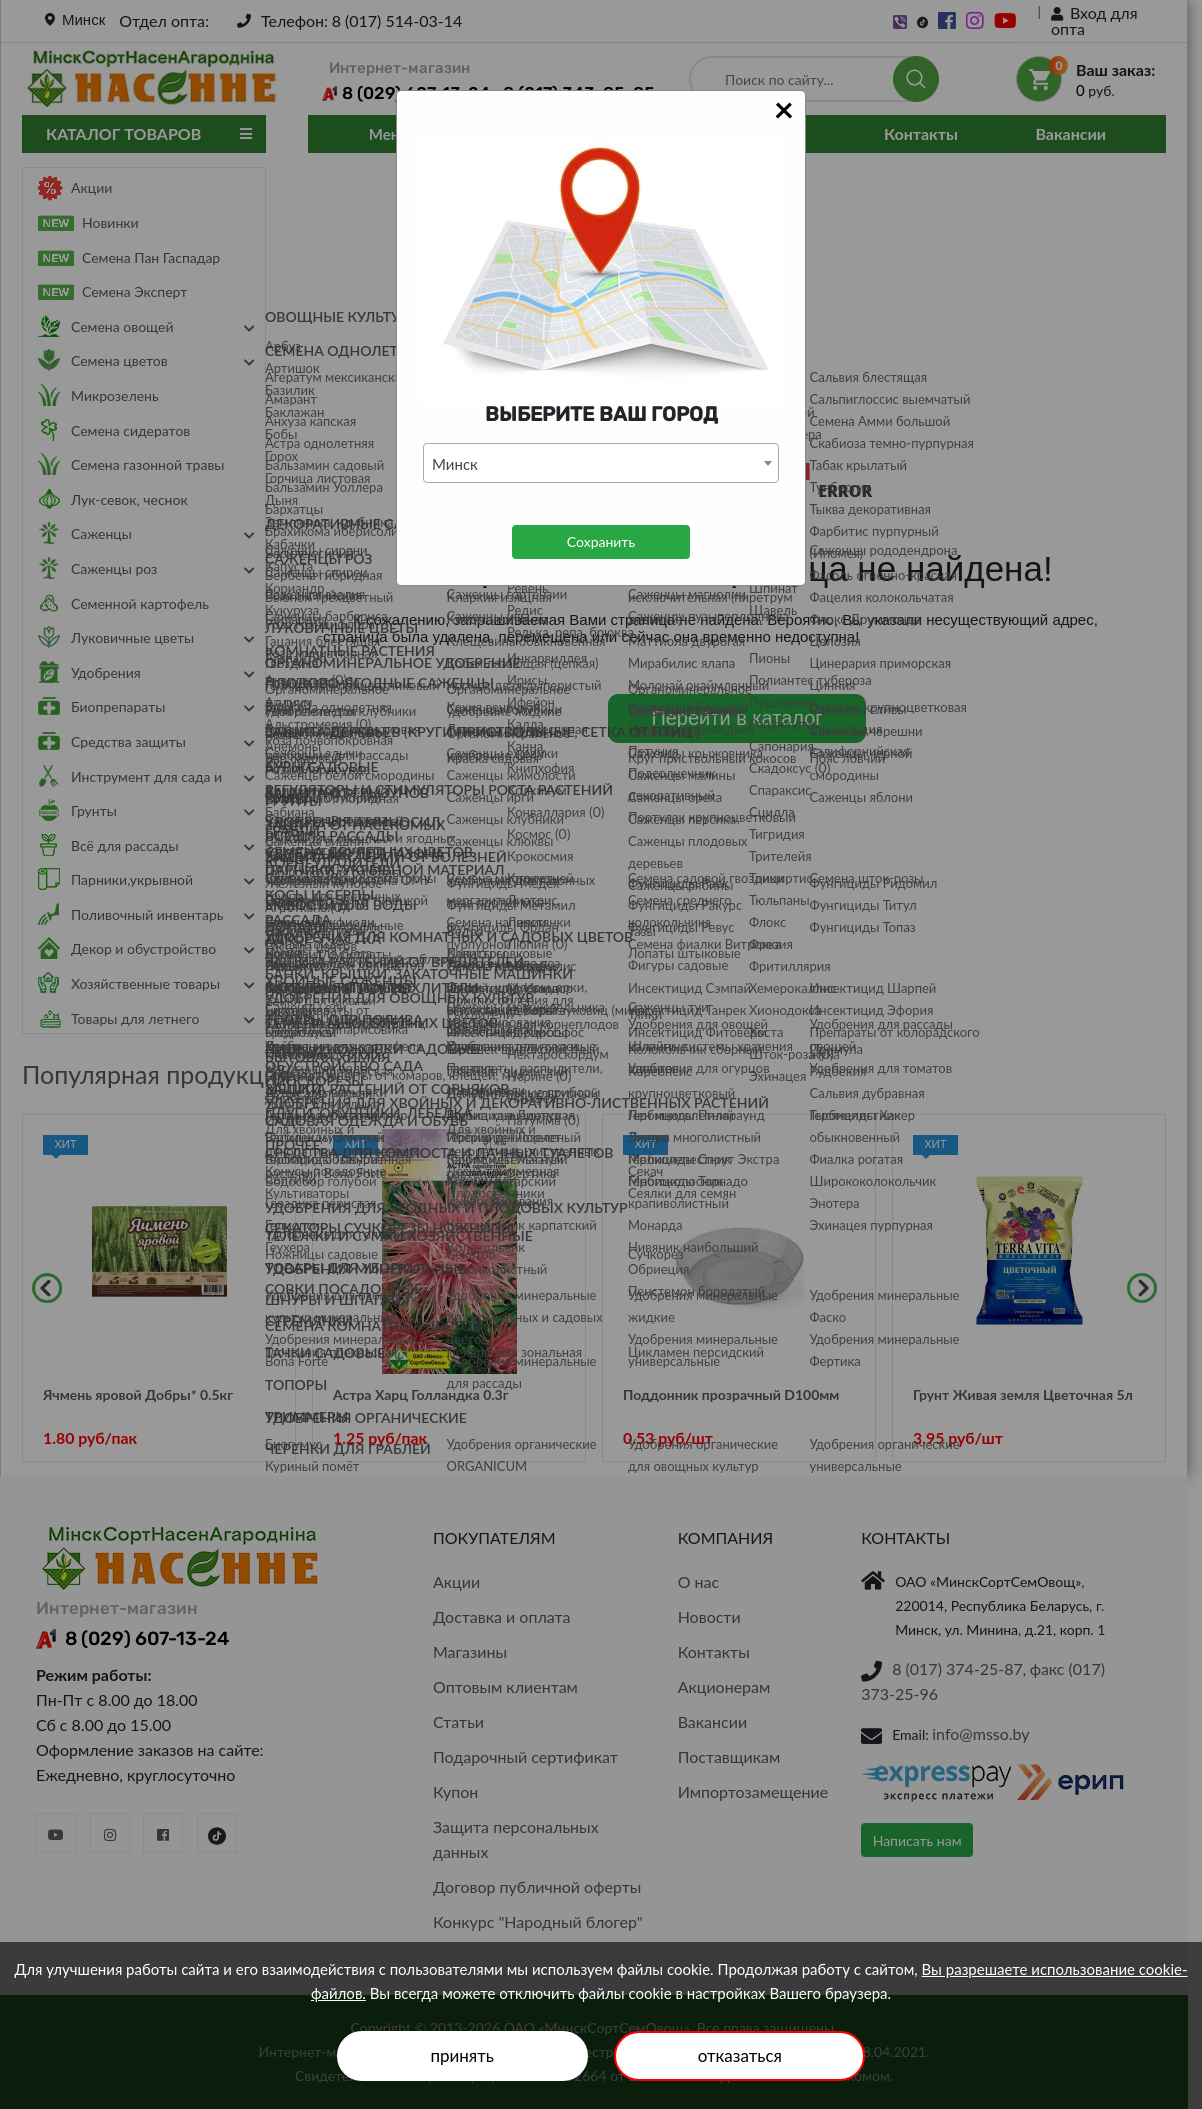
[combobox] (601, 463)
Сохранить (601, 541)
